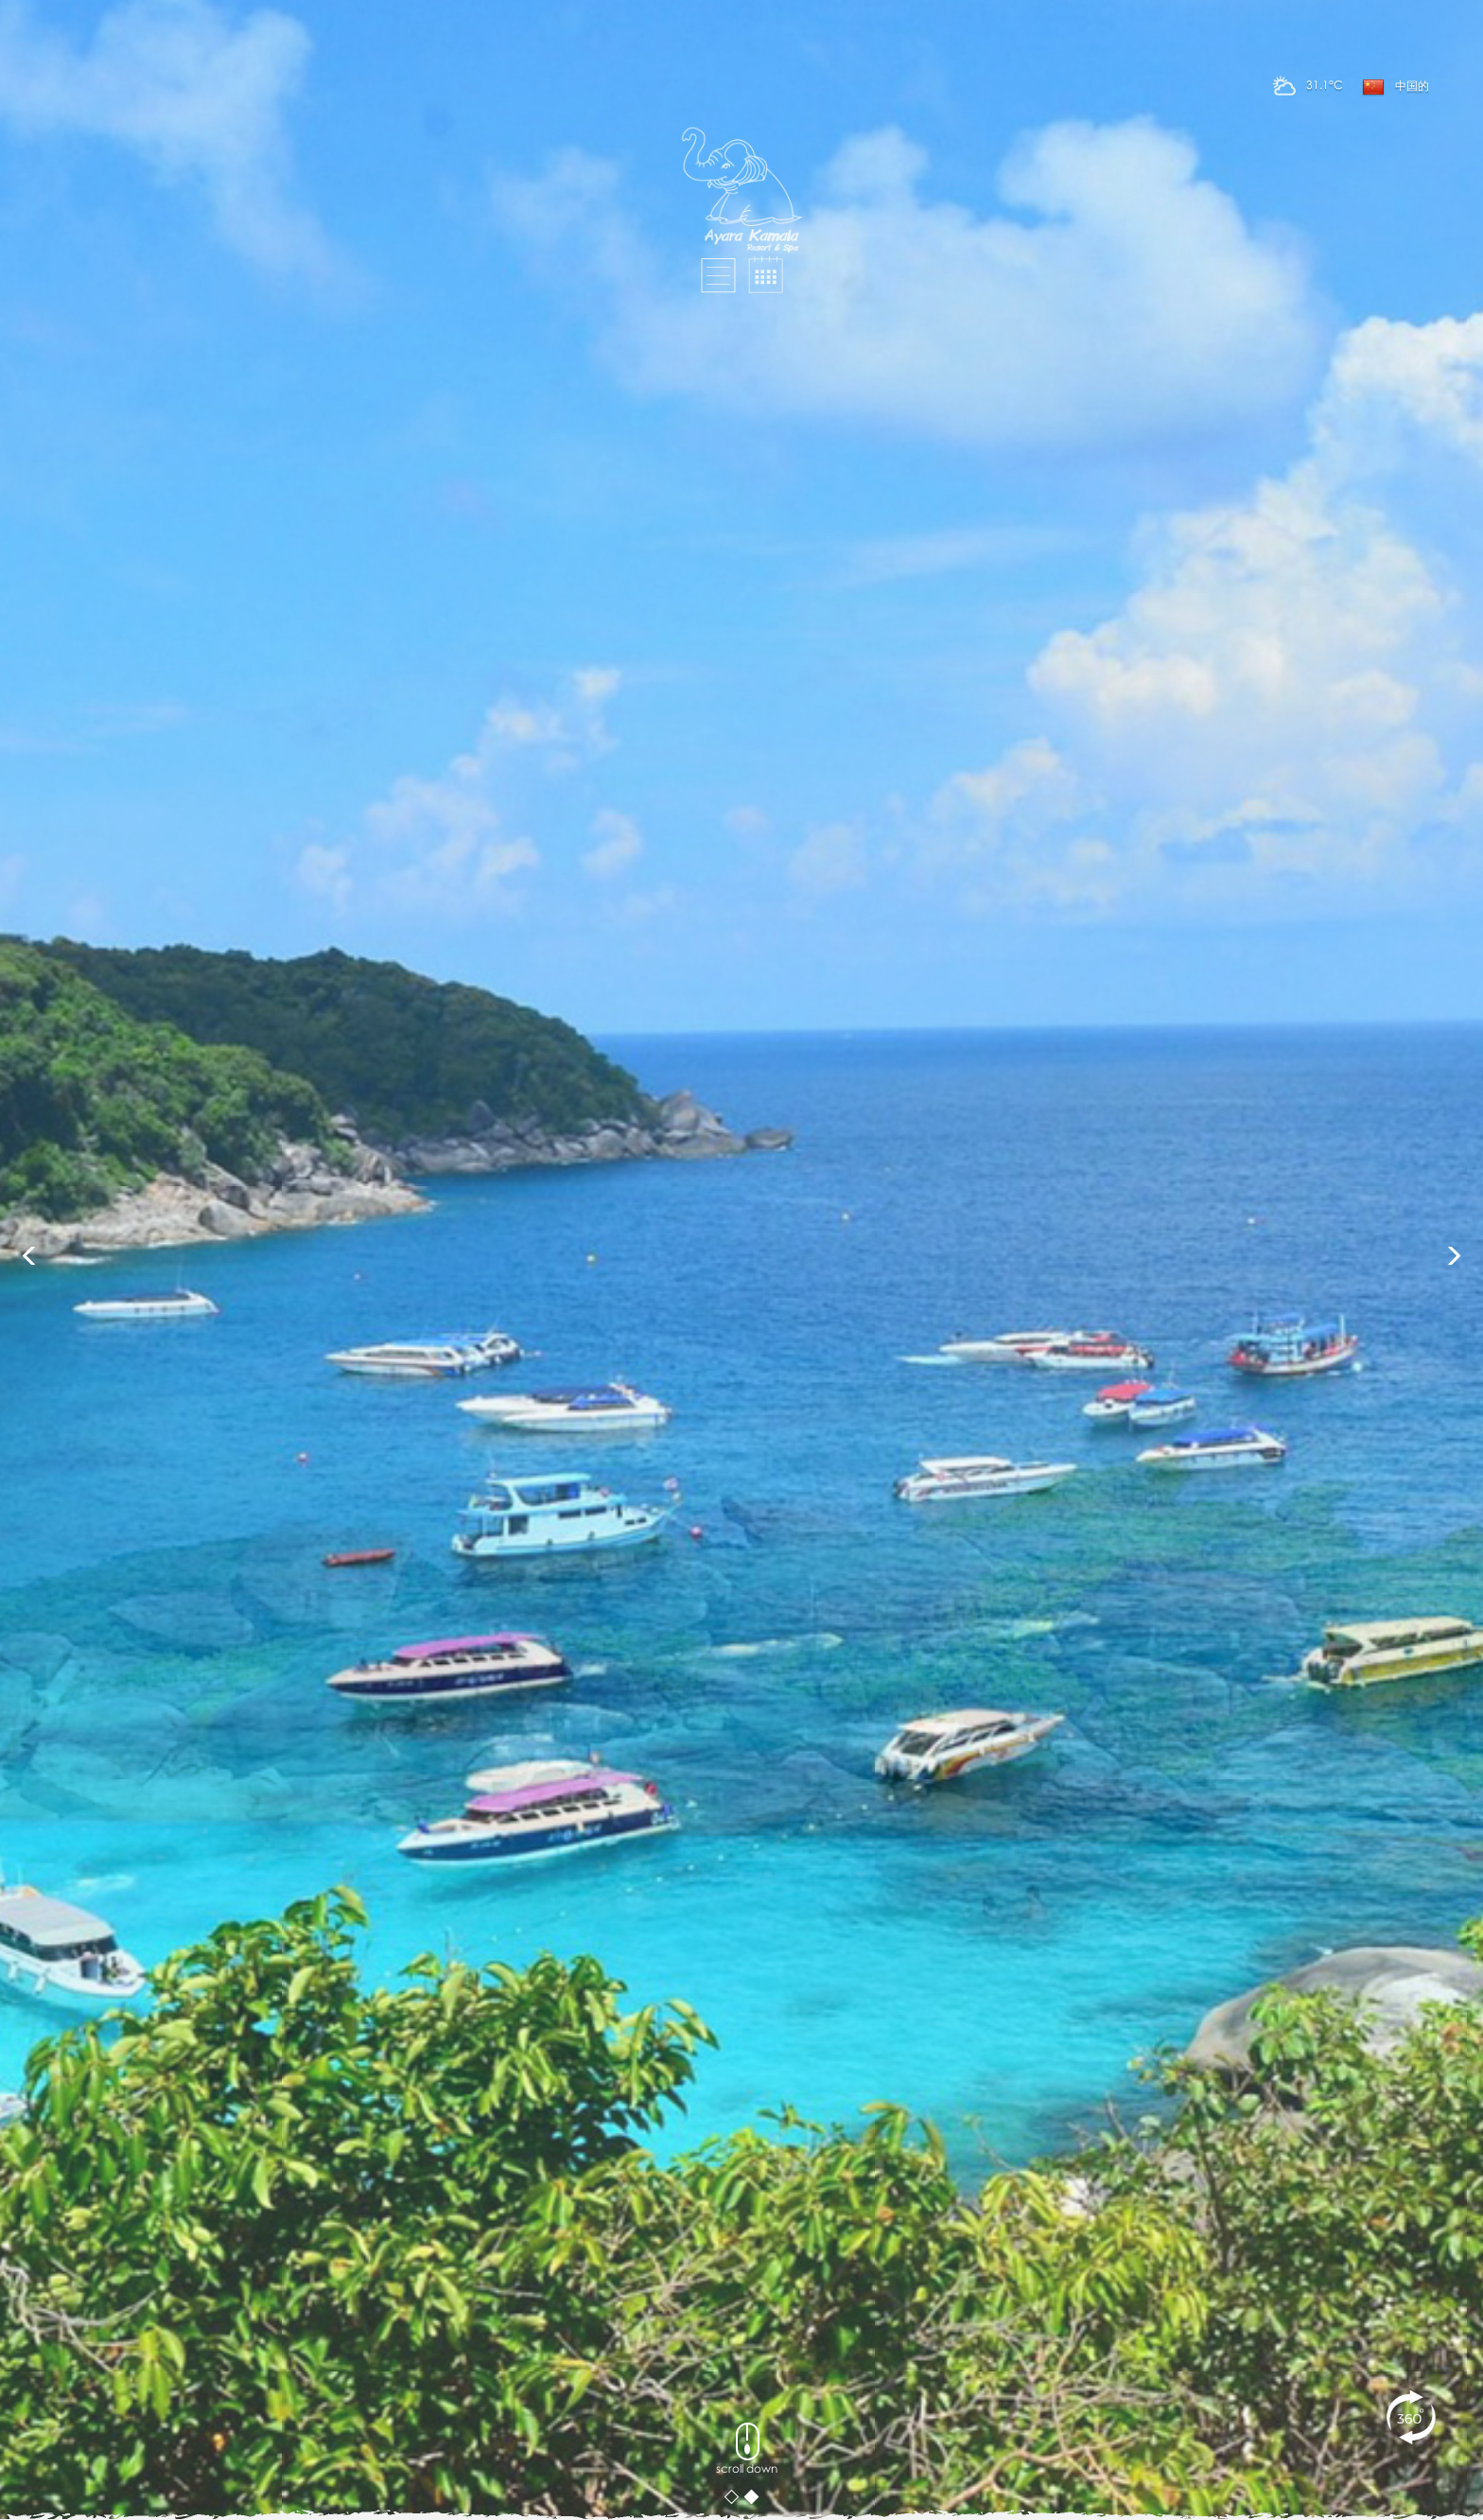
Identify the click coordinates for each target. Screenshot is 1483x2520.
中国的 (1395, 87)
